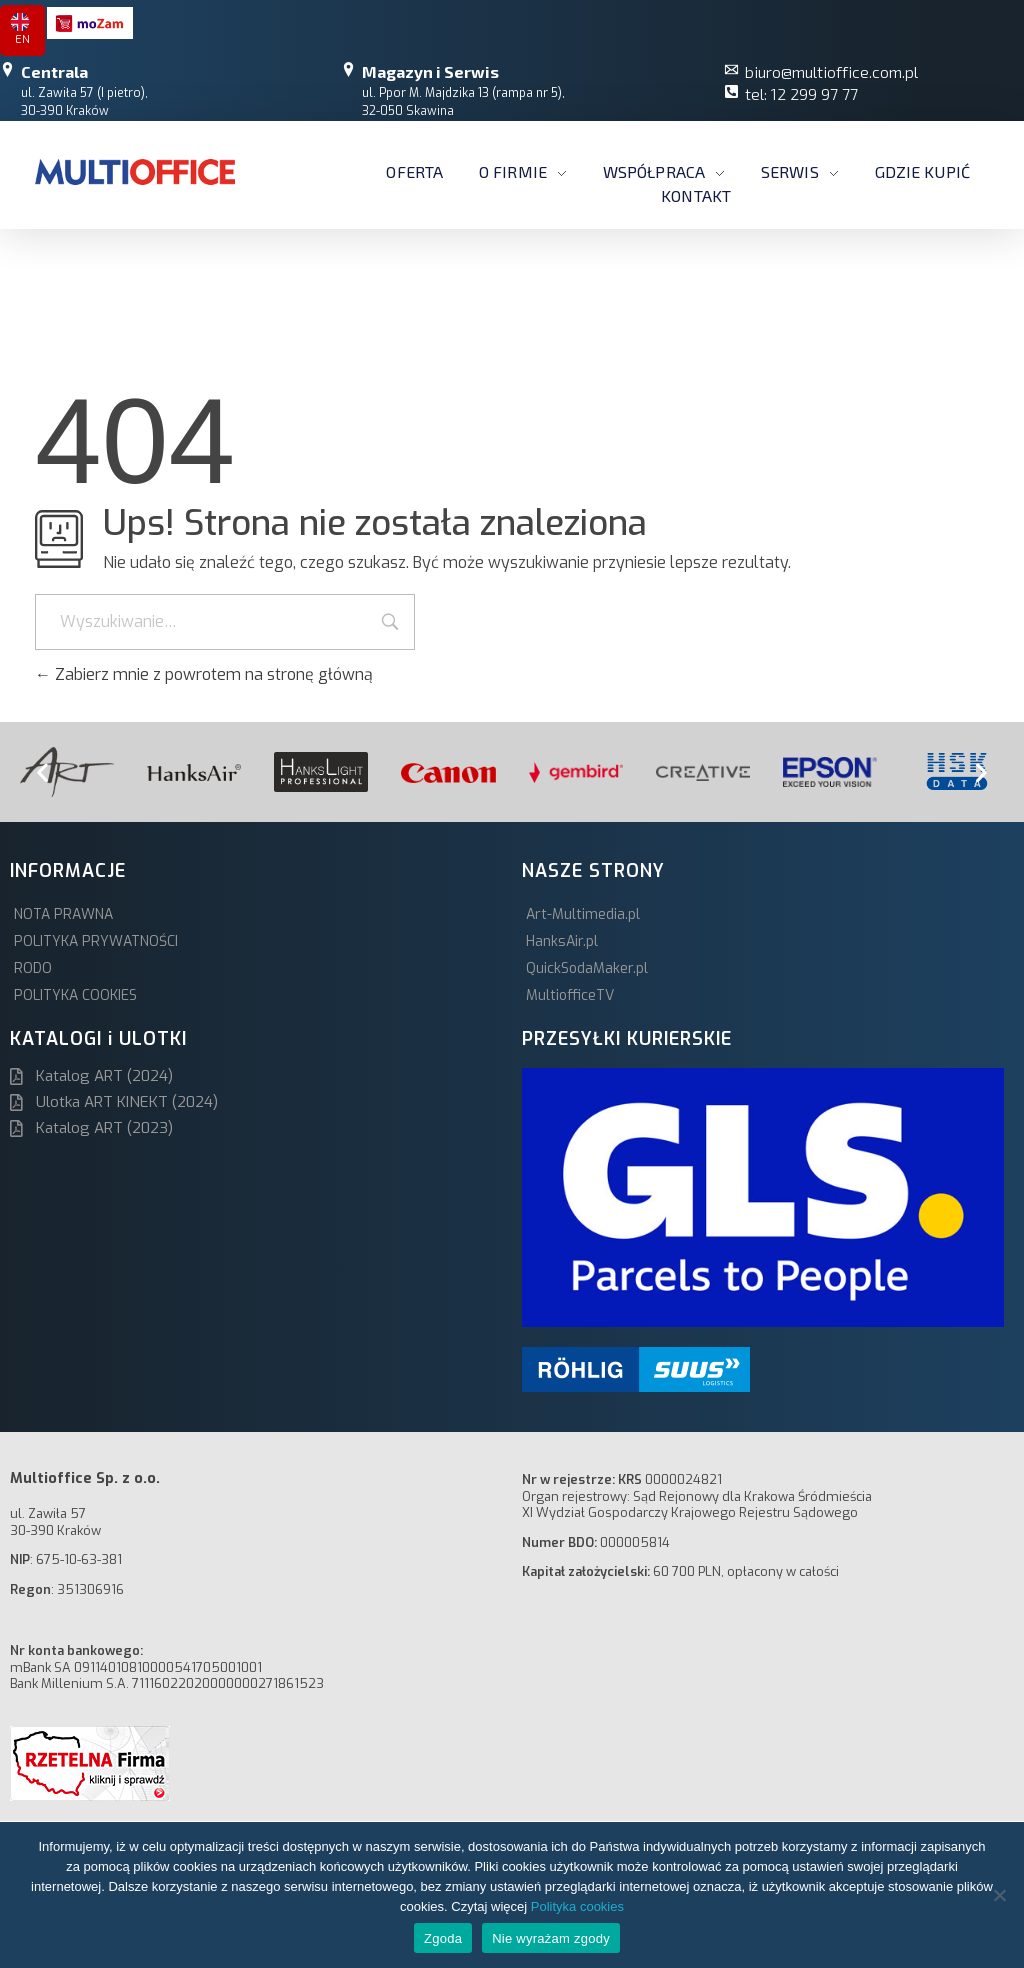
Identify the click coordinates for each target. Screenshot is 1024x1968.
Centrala (54, 71)
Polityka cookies (577, 1906)
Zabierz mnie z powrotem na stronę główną (204, 674)
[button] (42, 771)
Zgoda (443, 1938)
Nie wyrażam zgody (551, 1938)
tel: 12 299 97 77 (801, 93)
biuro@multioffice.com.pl (831, 71)
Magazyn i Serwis (430, 71)
